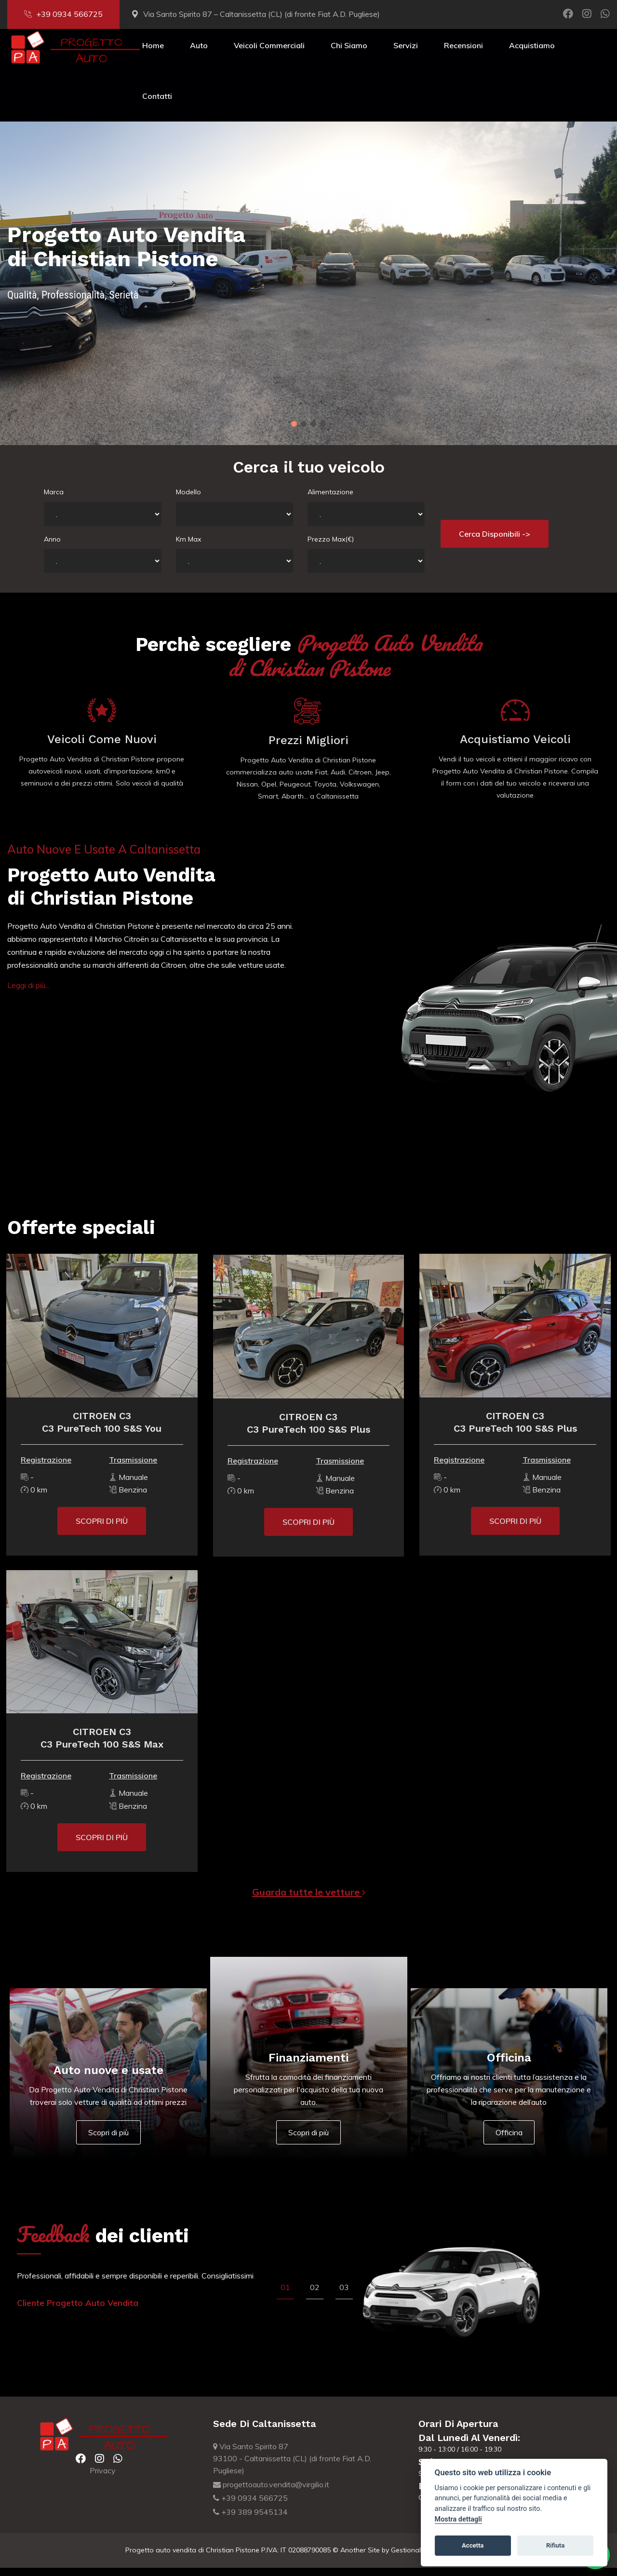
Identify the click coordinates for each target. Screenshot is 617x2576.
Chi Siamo (349, 54)
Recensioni (463, 54)
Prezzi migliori (308, 755)
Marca (54, 500)
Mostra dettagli (458, 2519)
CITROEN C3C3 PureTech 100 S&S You (96, 1430)
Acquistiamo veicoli (521, 748)
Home (153, 54)
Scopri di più (108, 2141)
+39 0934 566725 (63, 14)
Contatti (157, 104)
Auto (199, 54)
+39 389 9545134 (250, 2520)
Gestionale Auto (416, 2558)
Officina (509, 2066)
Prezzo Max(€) (331, 547)
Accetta (472, 2545)
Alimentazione (330, 500)
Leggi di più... (28, 994)
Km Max (188, 547)
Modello (188, 500)
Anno (52, 547)
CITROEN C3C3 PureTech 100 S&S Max (95, 1747)
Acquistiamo (532, 54)
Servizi (405, 54)
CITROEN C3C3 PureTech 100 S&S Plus (308, 1437)
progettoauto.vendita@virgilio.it (271, 2492)
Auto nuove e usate (108, 2078)
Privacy (103, 2478)
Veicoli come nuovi (95, 748)
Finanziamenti (308, 2066)
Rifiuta (555, 2545)
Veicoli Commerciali (269, 54)
